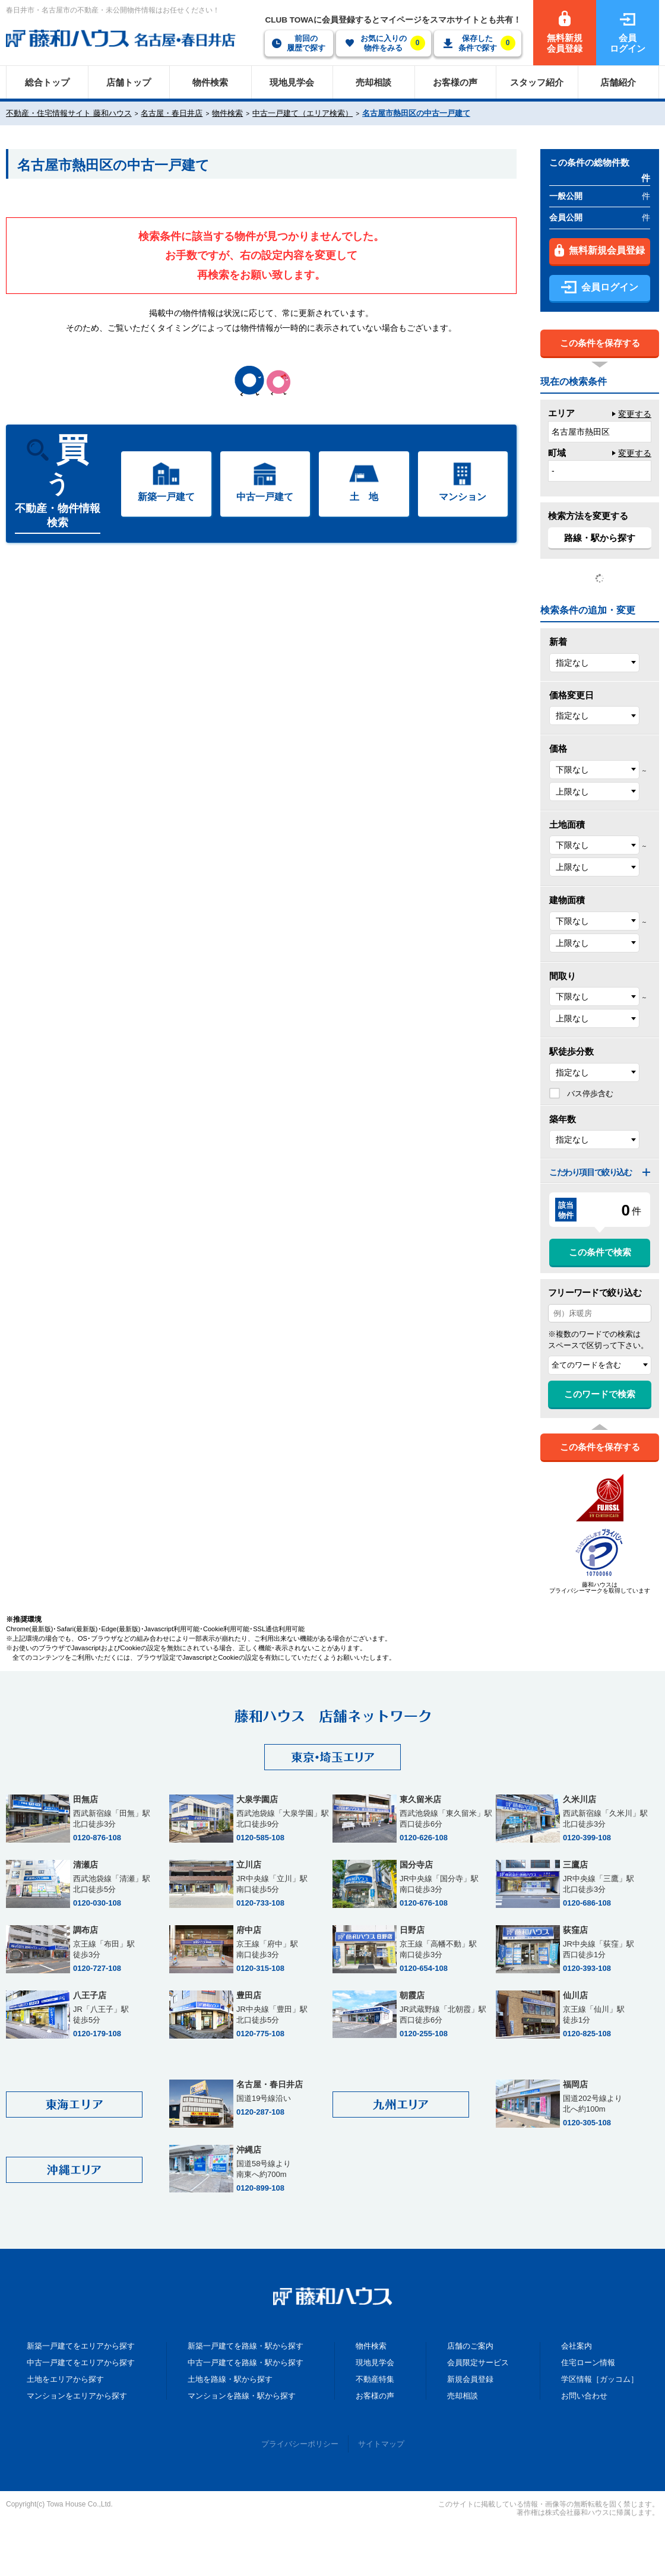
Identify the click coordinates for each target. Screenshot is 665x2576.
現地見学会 (375, 2362)
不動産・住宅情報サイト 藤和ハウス (69, 113)
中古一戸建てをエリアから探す (81, 2362)
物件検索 (227, 113)
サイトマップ (381, 2443)
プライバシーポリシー (299, 2443)
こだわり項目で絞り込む (590, 1172)
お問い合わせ (584, 2395)
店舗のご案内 (470, 2345)
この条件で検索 (600, 1252)
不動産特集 (375, 2379)
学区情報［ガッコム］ (599, 2379)
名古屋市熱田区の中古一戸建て (416, 113)
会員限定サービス (478, 2362)
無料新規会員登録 (600, 250)
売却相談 (462, 2395)
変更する (634, 414)
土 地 (364, 497)
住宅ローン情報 (588, 2362)
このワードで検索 (599, 1394)
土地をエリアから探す (65, 2379)
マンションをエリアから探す (77, 2395)
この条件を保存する (600, 343)
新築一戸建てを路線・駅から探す (245, 2345)
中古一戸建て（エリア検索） (302, 113)
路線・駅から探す (599, 538)
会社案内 (576, 2345)
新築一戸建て (166, 497)
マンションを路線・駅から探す (242, 2395)
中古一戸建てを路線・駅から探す (245, 2362)
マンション (462, 497)
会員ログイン (599, 287)
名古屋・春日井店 (171, 113)
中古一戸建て (264, 497)
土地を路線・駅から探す (230, 2379)
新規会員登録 (470, 2379)
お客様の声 (375, 2395)
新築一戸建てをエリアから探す (81, 2345)
